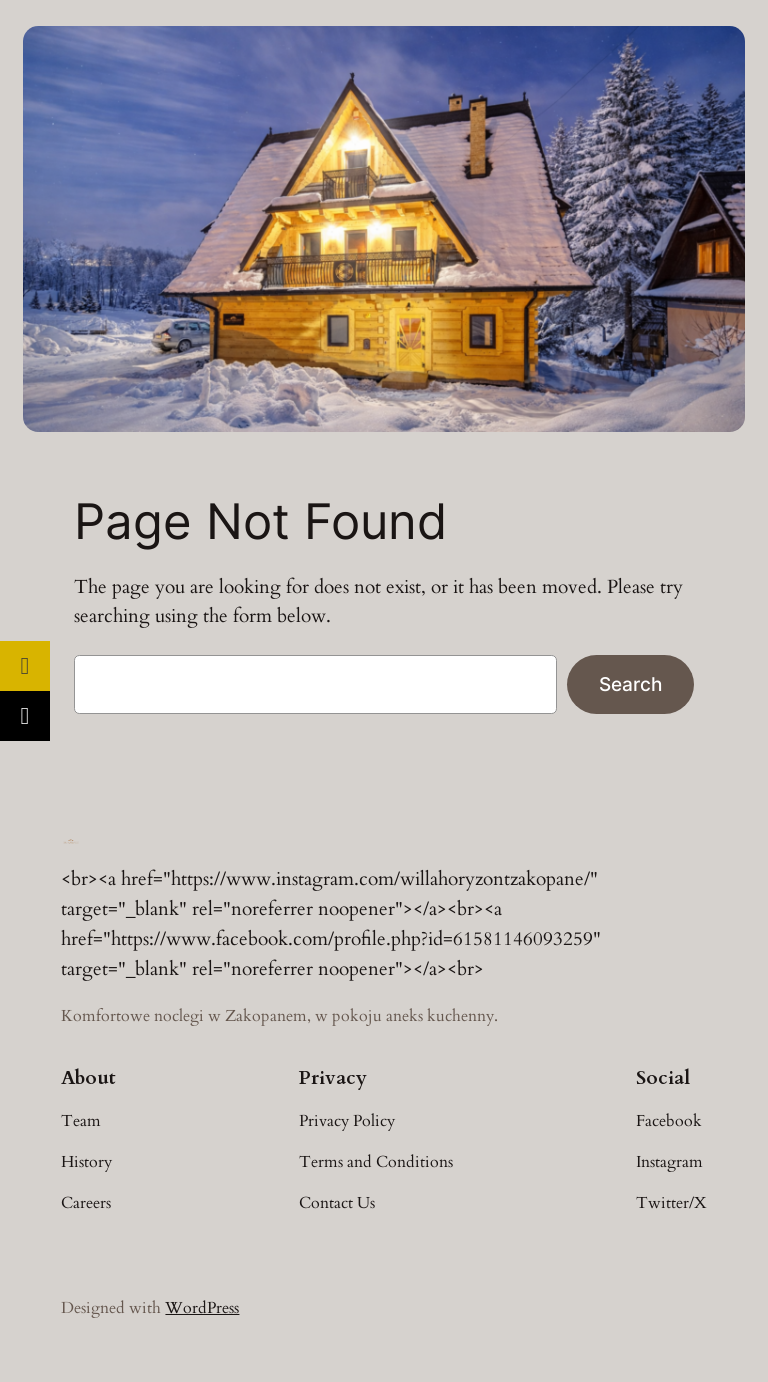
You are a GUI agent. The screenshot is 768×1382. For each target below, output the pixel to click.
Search (630, 684)
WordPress (202, 1308)
